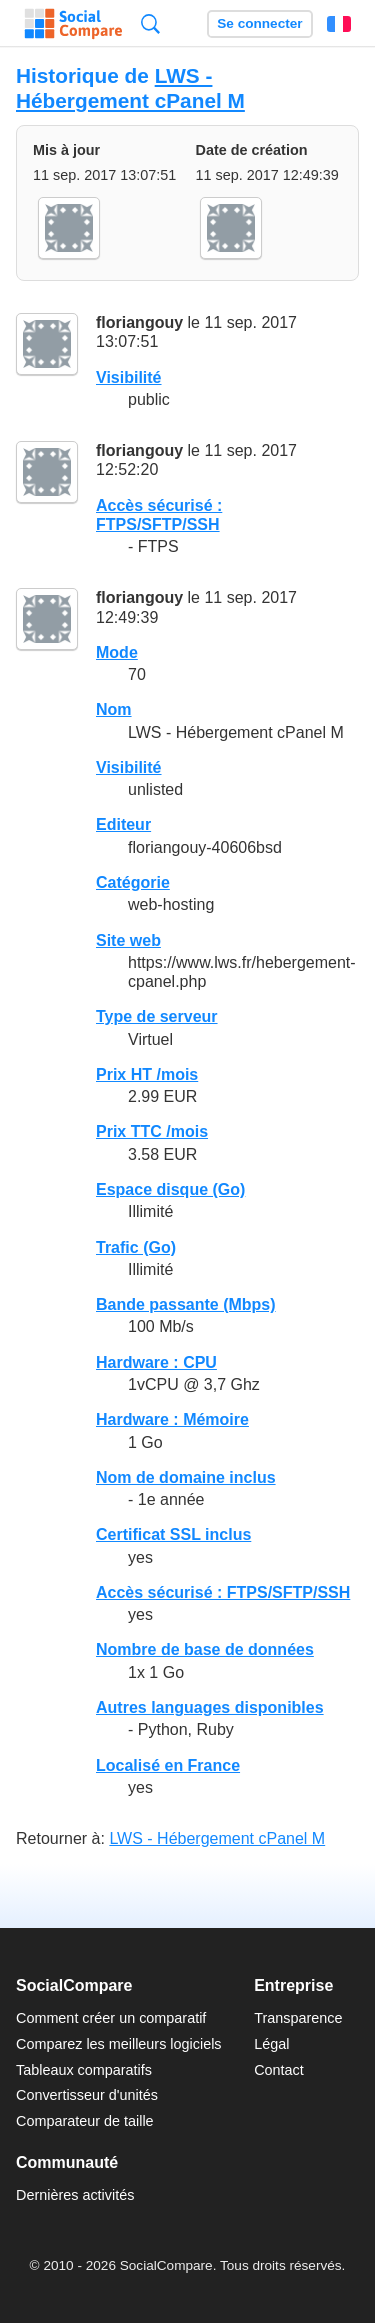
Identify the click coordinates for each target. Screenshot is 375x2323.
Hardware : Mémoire (172, 1419)
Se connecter (259, 23)
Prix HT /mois (147, 1074)
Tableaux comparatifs (84, 2070)
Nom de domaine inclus (186, 1477)
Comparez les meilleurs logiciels (119, 2044)
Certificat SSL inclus (173, 1534)
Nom (114, 709)
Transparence (298, 2018)
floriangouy (139, 322)
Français (339, 24)
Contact (279, 2070)
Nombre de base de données (205, 1649)
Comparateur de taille (85, 2121)
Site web (128, 940)
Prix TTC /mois (152, 1131)
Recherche (150, 23)
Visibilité (129, 377)
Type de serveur (157, 1016)
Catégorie (133, 882)
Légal (271, 2044)
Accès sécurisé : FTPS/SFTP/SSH (223, 1592)
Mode (117, 652)
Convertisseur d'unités (87, 2095)
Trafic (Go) (136, 1247)
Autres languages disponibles (210, 1707)
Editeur (123, 824)
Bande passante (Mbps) (186, 1304)
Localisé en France (168, 1765)
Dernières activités (75, 2195)
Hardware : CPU (156, 1362)
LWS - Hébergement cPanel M (130, 88)
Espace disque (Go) (170, 1189)
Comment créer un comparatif (111, 2018)
